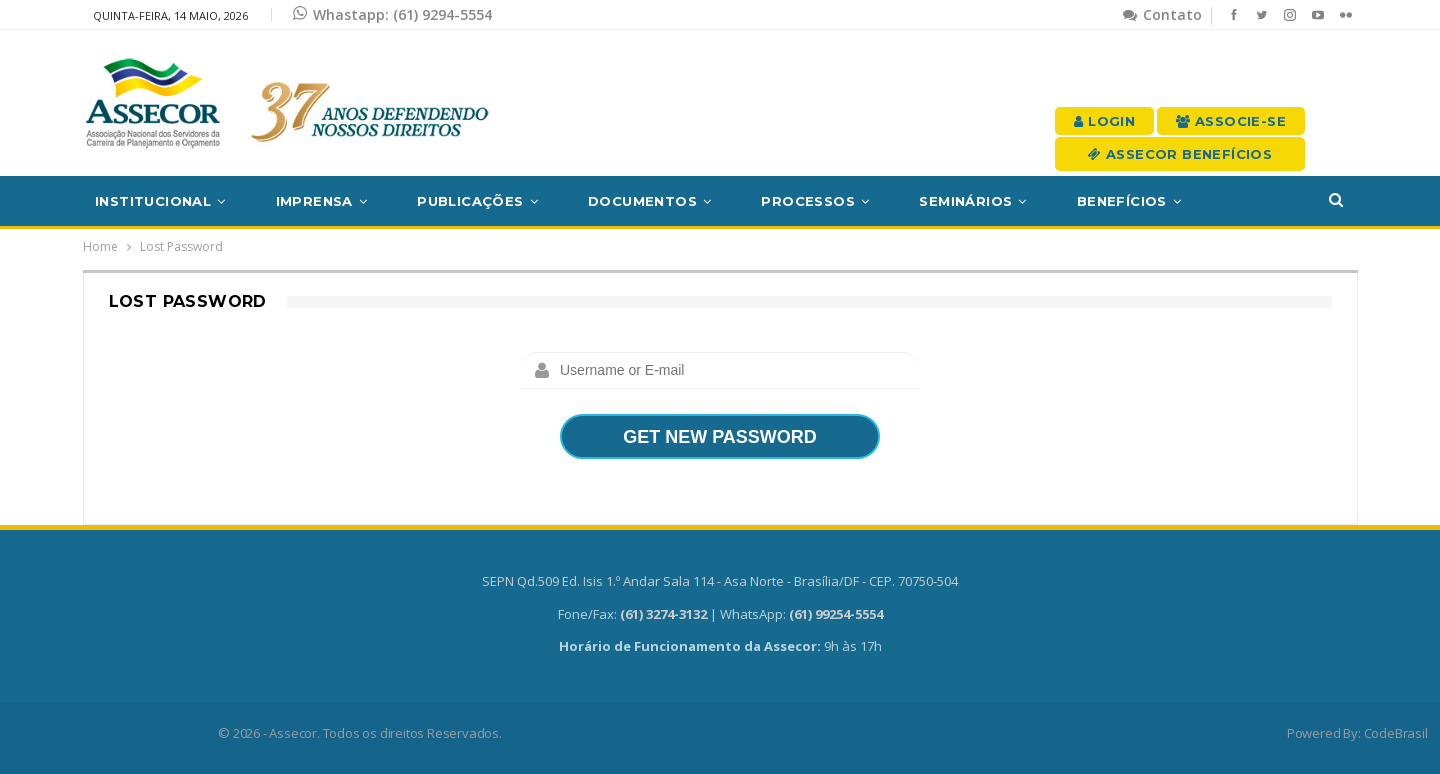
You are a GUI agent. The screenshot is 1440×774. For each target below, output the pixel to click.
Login (1104, 121)
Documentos (642, 201)
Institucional (153, 201)
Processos (808, 201)
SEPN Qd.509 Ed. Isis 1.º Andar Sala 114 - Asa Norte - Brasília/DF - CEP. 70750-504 (720, 581)
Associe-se (1231, 121)
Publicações (470, 201)
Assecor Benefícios (1180, 154)
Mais (1249, 201)
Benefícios (1122, 201)
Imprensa (314, 201)
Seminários (965, 201)
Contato (1162, 14)
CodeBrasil (1396, 733)
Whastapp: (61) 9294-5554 (392, 14)
